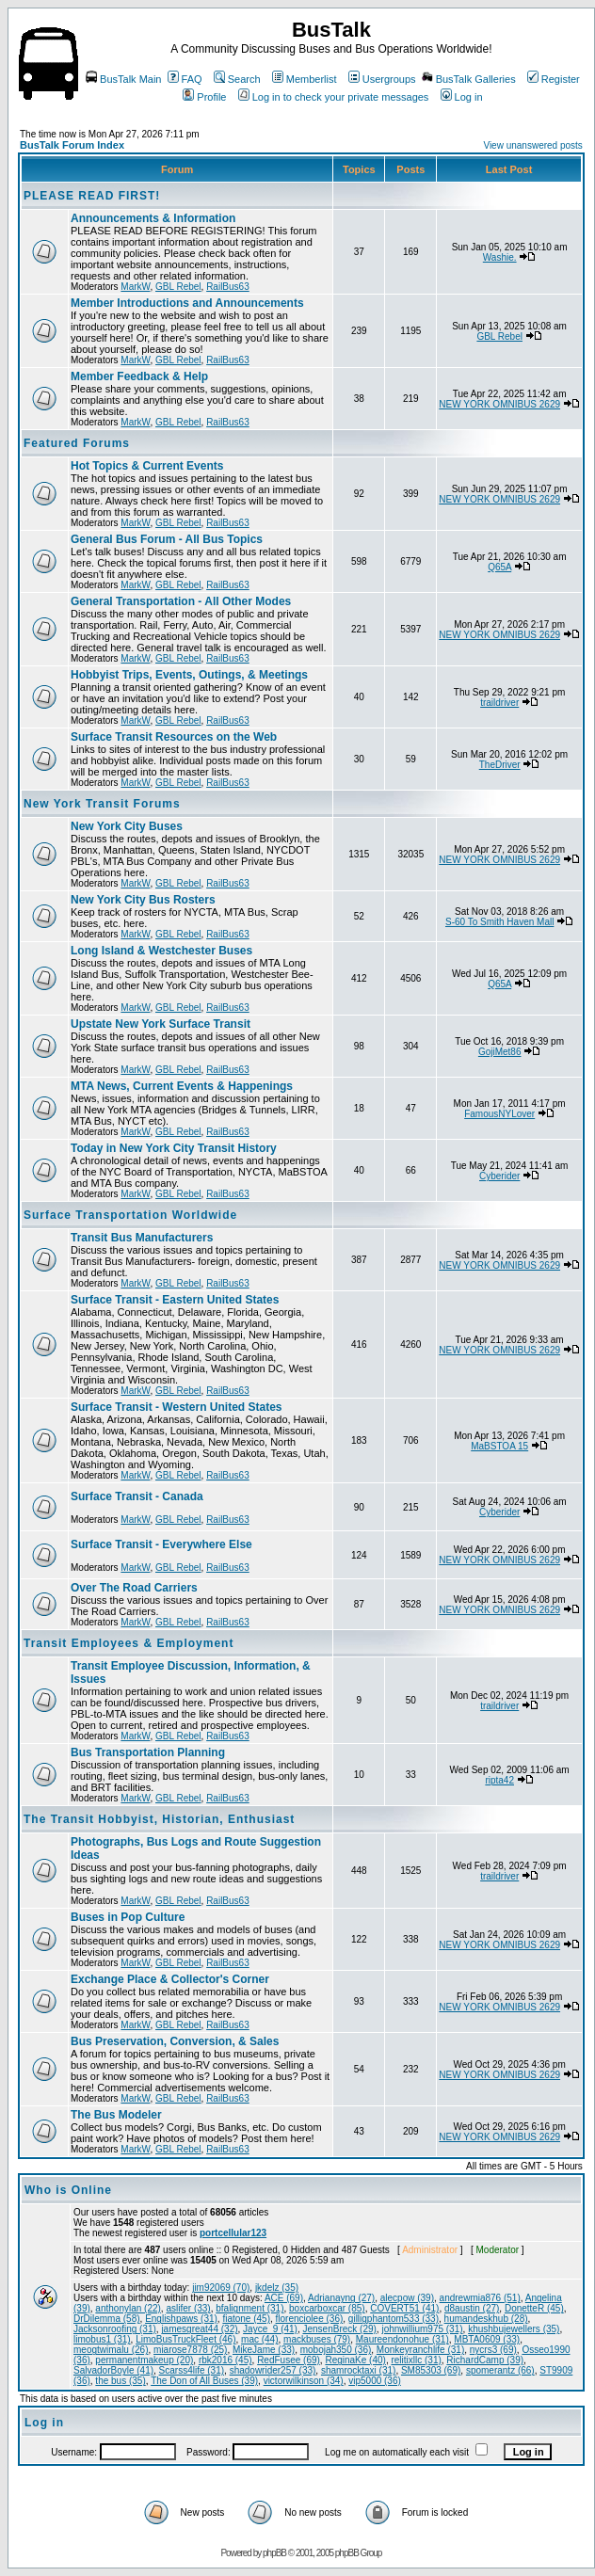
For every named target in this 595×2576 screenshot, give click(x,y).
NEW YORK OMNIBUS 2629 (499, 404)
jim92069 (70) (220, 2287)
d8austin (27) (471, 2308)
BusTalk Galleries (469, 79)
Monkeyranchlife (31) (420, 2349)
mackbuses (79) (316, 2339)
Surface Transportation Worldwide (130, 1215)
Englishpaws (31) (181, 2318)
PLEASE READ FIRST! (92, 195)
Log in (462, 97)
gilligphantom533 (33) (393, 2318)
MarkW (135, 286)
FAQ (185, 79)
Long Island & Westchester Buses (161, 950)
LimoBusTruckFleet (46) (185, 2339)
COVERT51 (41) (404, 2308)
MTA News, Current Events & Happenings (182, 1086)
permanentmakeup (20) (144, 2360)
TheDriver (500, 765)
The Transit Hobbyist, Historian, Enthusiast (159, 1819)
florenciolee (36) (310, 2318)
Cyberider (499, 1176)
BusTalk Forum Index (72, 145)
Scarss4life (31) (191, 2370)
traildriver (499, 702)
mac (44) (259, 2339)
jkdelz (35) (276, 2287)
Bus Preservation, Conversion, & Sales (175, 2041)
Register (553, 79)
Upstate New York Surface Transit (160, 1024)
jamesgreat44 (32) (199, 2329)
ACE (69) (284, 2298)
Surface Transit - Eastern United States (175, 1299)
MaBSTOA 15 (499, 1446)
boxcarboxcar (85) (327, 2308)
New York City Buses (127, 826)
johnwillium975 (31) (421, 2329)
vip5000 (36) (374, 2381)
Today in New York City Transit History (174, 1148)
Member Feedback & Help (139, 376)
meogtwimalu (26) (110, 2349)
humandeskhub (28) (486, 2318)
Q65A (499, 567)
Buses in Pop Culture (128, 1917)
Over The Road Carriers (134, 1587)
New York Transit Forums (102, 803)
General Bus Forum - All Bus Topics (167, 539)
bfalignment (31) (249, 2308)
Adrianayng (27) (341, 2298)
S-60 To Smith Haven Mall (499, 922)
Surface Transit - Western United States (176, 1407)
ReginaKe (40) (355, 2360)
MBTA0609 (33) (487, 2339)
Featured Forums (77, 443)
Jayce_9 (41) (270, 2329)
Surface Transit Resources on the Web (174, 737)
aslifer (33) (188, 2308)
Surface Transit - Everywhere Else (161, 1544)
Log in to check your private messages (333, 97)
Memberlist (304, 79)
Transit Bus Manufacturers (142, 1237)
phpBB (274, 2553)
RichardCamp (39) (484, 2360)
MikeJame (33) (264, 2349)
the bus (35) (120, 2381)
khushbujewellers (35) (513, 2329)
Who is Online (68, 2190)
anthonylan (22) (128, 2308)
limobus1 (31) (102, 2339)
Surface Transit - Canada (137, 1496)
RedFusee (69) (288, 2360)
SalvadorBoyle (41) (113, 2370)
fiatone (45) (246, 2318)
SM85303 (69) (430, 2370)
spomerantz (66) (500, 2370)
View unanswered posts (532, 145)
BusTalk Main (123, 79)
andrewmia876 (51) (480, 2298)
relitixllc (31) (416, 2360)
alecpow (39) (407, 2298)
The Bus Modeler (116, 2114)
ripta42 (499, 1780)
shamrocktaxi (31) (358, 2370)
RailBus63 (227, 286)
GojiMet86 (500, 1052)
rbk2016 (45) (225, 2360)
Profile (204, 97)
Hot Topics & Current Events (147, 465)
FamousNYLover (499, 1114)
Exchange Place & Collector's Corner (170, 1979)
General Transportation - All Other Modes (181, 601)
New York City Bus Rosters (143, 899)
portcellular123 (233, 2233)
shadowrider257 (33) (273, 2370)
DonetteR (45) (534, 2308)
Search (237, 79)
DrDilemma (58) (106, 2318)
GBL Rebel (178, 286)
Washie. (500, 257)
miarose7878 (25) (190, 2349)
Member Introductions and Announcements (187, 303)
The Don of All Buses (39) (204, 2381)
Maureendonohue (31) (402, 2339)
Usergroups (382, 79)
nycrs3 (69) (493, 2349)
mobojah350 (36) (336, 2349)
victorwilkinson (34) (304, 2381)
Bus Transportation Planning (148, 1752)
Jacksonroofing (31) (114, 2329)
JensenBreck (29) (339, 2329)
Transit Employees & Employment (128, 1643)
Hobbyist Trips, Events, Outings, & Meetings (189, 674)
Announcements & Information (153, 218)
